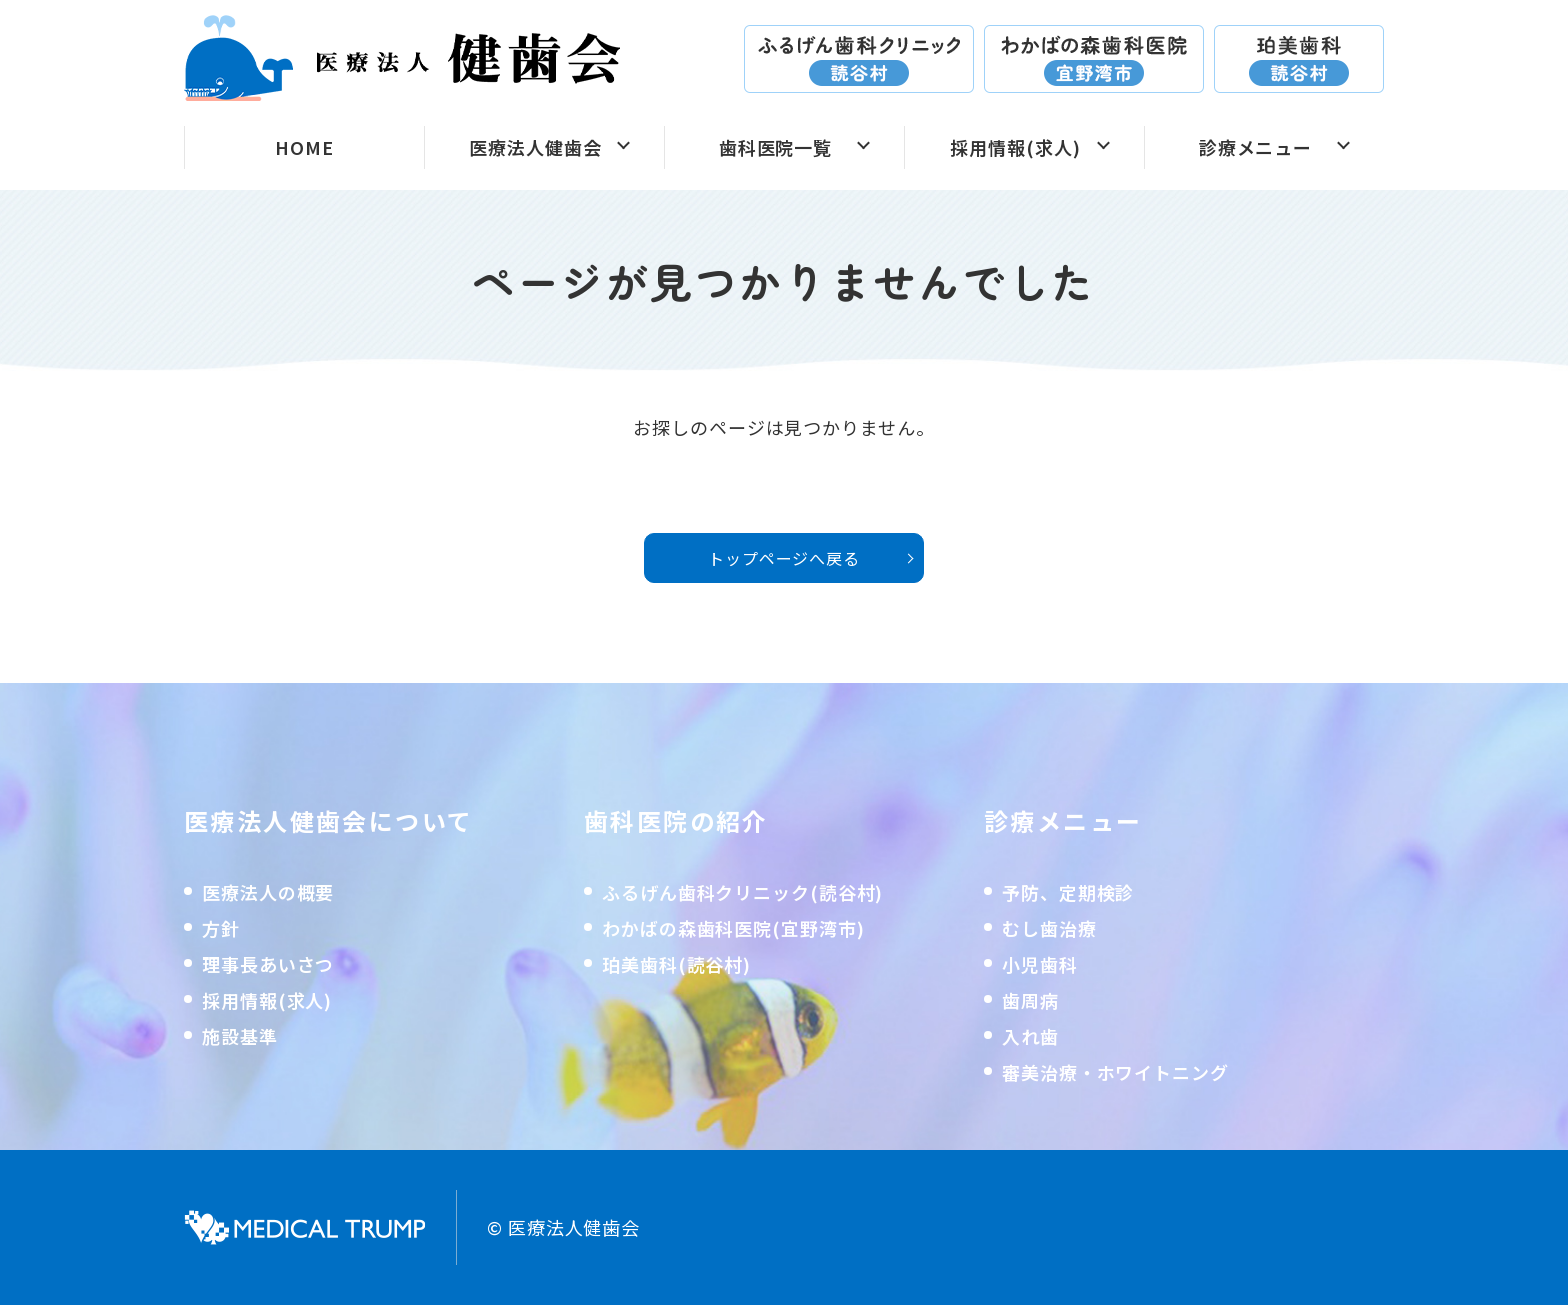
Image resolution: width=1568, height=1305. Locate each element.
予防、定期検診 (1068, 892)
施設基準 (240, 1036)
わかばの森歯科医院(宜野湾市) (733, 928)
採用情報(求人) (1015, 147)
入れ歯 (1030, 1036)
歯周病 (1030, 1000)
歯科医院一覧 (775, 147)
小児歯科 (1040, 964)
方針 (221, 928)
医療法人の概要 (268, 892)
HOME (304, 147)
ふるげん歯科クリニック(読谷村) (742, 892)
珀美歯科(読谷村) (676, 964)
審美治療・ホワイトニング (1115, 1072)
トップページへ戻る (784, 558)
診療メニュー (1255, 147)
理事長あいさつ (268, 964)
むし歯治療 (1049, 928)
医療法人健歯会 (535, 147)
